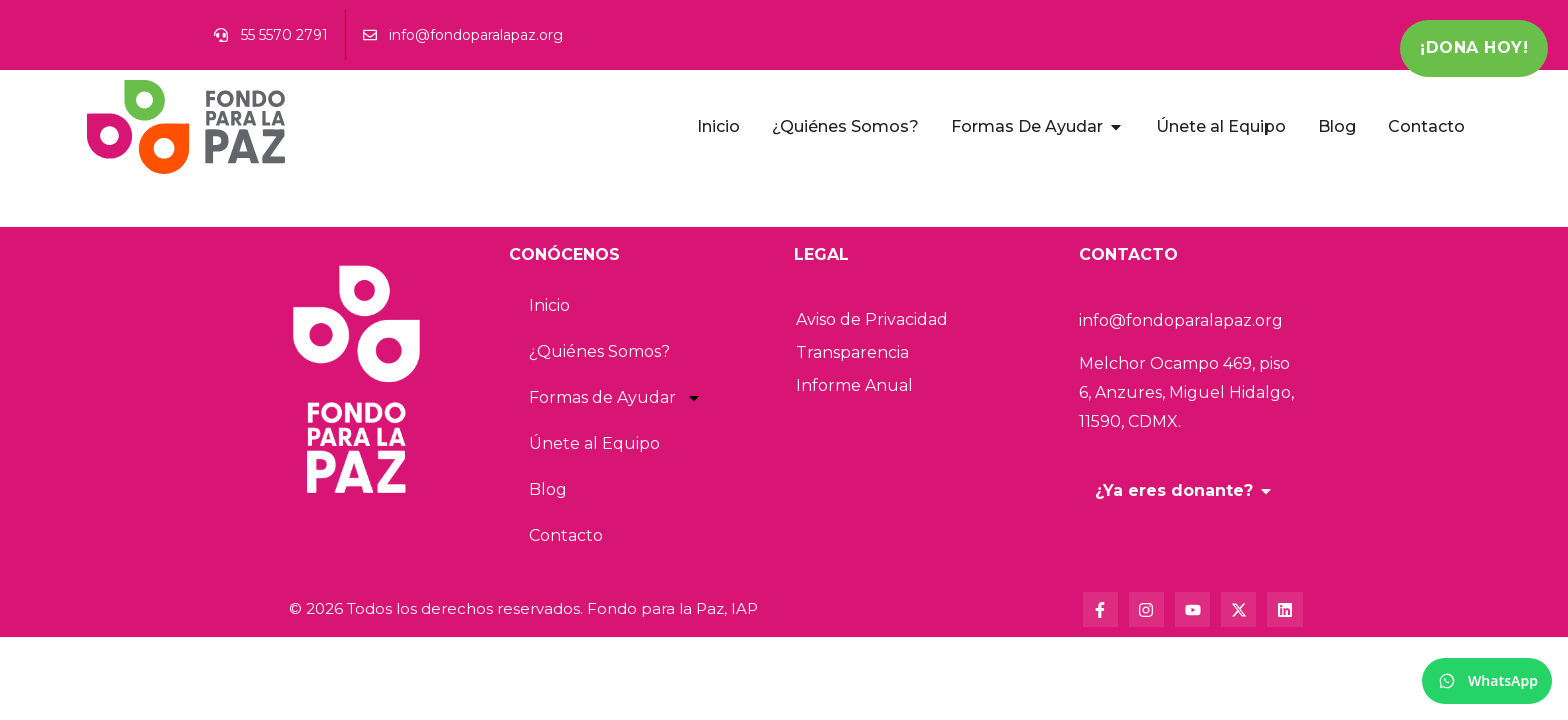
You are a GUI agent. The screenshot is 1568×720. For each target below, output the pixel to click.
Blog (548, 489)
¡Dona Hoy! (1474, 47)
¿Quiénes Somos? (599, 351)
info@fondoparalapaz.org (1181, 320)
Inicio (549, 305)
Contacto (566, 535)
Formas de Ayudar (615, 398)
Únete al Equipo (594, 443)
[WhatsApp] (1487, 681)
